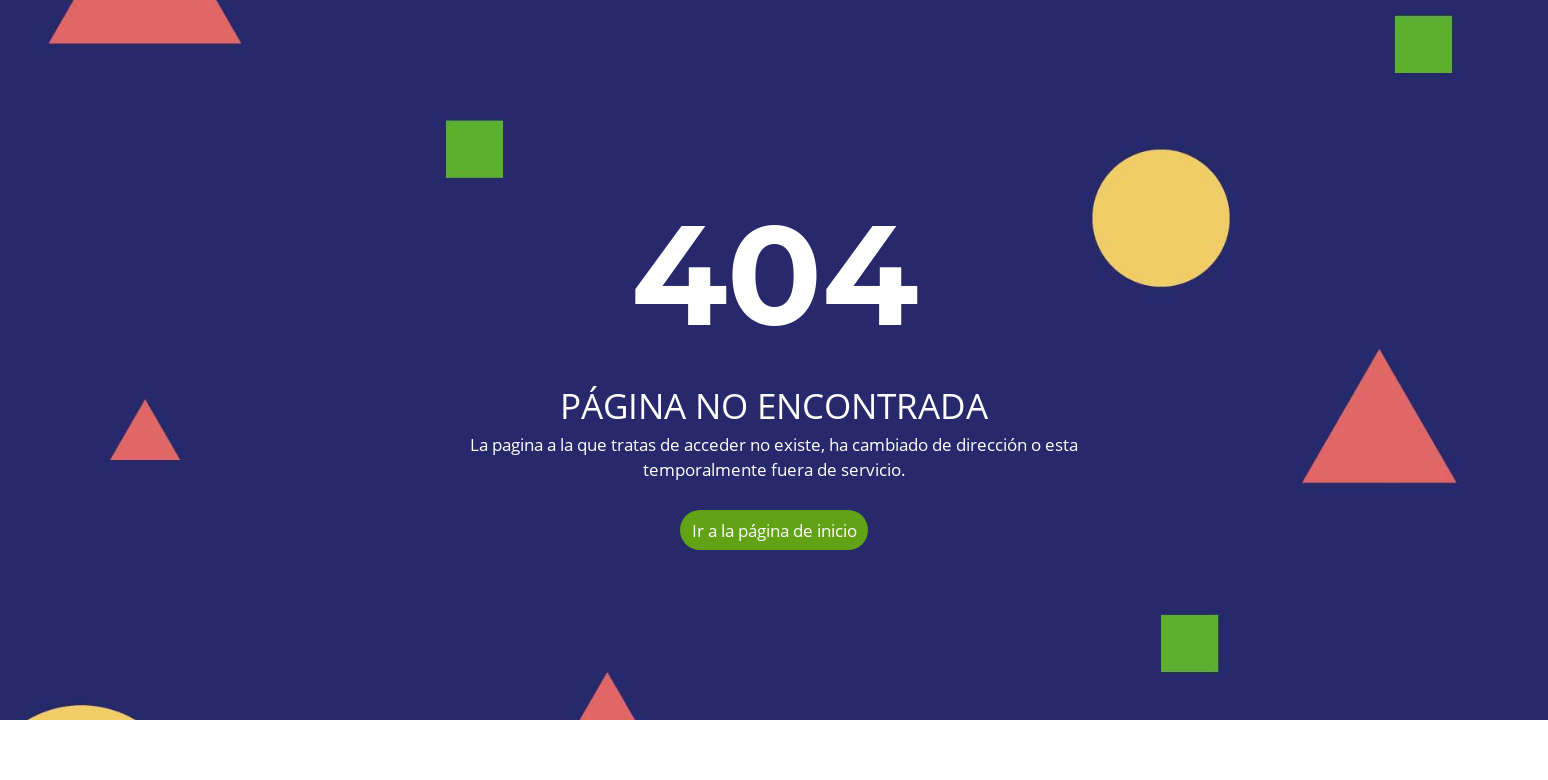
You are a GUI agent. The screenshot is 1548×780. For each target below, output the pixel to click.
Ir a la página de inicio (774, 530)
